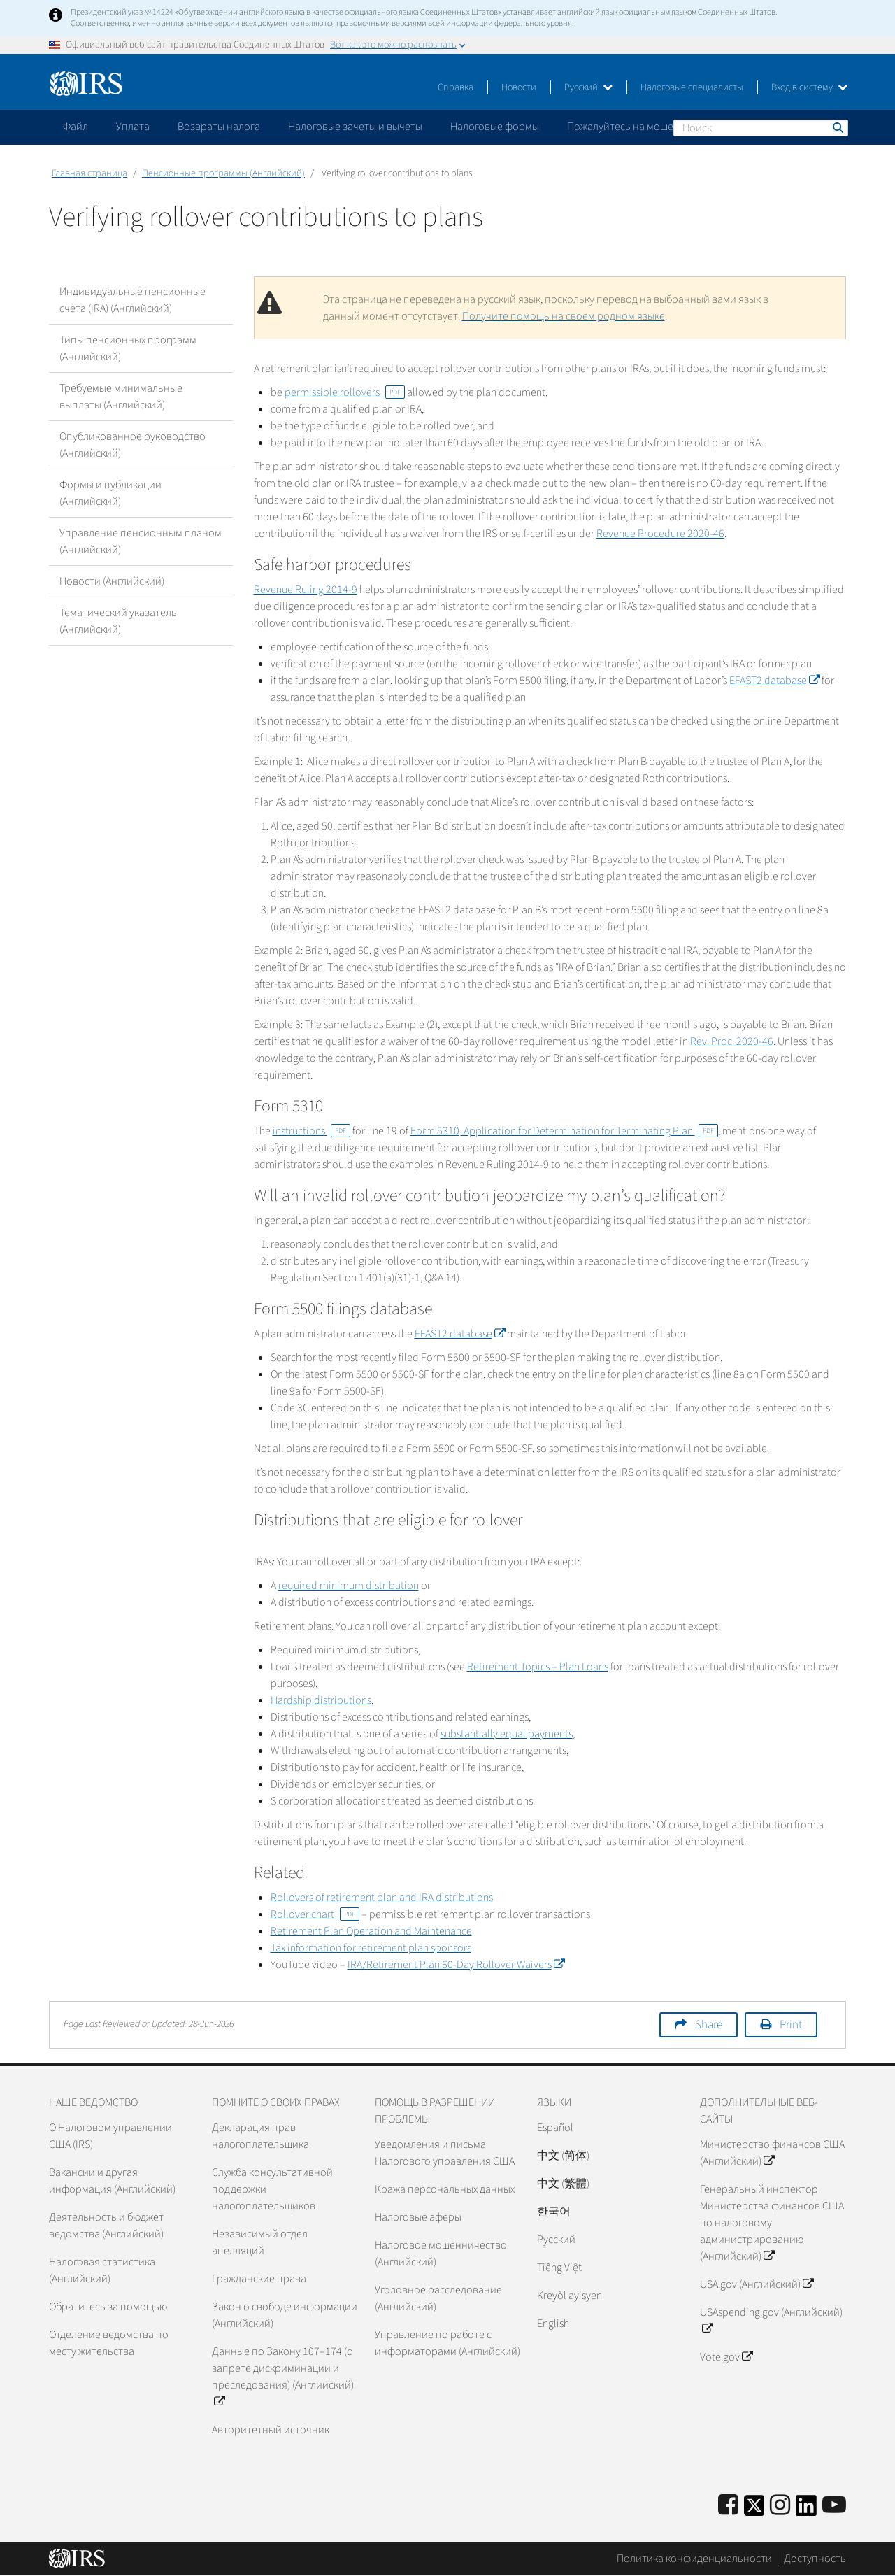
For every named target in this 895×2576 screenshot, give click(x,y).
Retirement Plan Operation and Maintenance (371, 1931)
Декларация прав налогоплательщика (260, 2136)
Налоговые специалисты (691, 87)
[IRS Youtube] (834, 2506)
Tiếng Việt (559, 2267)
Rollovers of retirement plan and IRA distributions (382, 1897)
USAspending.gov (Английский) (771, 2321)
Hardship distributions (321, 1700)
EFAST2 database (774, 680)
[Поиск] (760, 128)
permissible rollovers (345, 392)
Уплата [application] (133, 126)
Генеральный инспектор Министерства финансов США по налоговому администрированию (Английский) (772, 2223)
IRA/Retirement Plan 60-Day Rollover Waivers (456, 1964)
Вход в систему (809, 87)
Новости (518, 87)
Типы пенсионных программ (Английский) (127, 348)
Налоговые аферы (418, 2217)
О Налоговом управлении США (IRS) (110, 2136)
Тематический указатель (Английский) (118, 621)
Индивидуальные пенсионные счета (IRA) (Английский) (132, 300)
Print (791, 2024)
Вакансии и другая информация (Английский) (112, 2181)
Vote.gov (726, 2357)
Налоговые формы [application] (494, 126)
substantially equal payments (507, 1734)
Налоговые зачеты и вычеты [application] (355, 126)
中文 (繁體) (563, 2183)
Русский (588, 87)
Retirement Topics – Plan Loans (537, 1666)
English (553, 2323)
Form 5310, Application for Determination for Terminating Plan (564, 1131)
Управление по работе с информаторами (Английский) (447, 2343)
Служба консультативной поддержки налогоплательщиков (272, 2189)
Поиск (836, 127)
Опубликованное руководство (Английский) (132, 445)
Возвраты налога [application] (219, 126)
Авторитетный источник (270, 2430)
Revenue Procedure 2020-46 (660, 533)
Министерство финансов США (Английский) (772, 2153)
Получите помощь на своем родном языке (563, 316)
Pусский (556, 2239)
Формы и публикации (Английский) (110, 493)
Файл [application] (75, 126)
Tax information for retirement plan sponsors (371, 1948)
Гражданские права (259, 2278)
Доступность (815, 2559)
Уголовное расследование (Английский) (438, 2298)
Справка (455, 87)
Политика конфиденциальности (694, 2559)
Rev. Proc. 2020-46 (731, 1041)
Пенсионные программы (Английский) (223, 173)
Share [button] (708, 2024)
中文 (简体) (563, 2155)
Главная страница (89, 173)
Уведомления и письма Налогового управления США (445, 2153)
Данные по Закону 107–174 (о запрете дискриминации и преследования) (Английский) (283, 2377)
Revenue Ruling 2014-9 (305, 589)
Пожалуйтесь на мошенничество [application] (646, 126)
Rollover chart (315, 1914)
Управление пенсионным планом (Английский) (140, 541)
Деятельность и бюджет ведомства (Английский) (106, 2225)
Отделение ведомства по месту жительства (109, 2343)
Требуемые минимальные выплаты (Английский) (120, 396)
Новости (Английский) (111, 581)
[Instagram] (780, 2506)
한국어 (554, 2211)
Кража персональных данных (445, 2189)
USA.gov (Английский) (756, 2284)
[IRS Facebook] (728, 2506)
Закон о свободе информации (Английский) (284, 2315)
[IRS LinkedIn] (806, 2510)
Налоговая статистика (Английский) (102, 2270)
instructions (311, 1131)
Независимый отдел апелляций (260, 2242)
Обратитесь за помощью (108, 2306)
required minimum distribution (348, 1585)
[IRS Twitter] (754, 2510)
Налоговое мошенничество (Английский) (441, 2253)
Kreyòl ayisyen (569, 2295)
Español (555, 2127)
